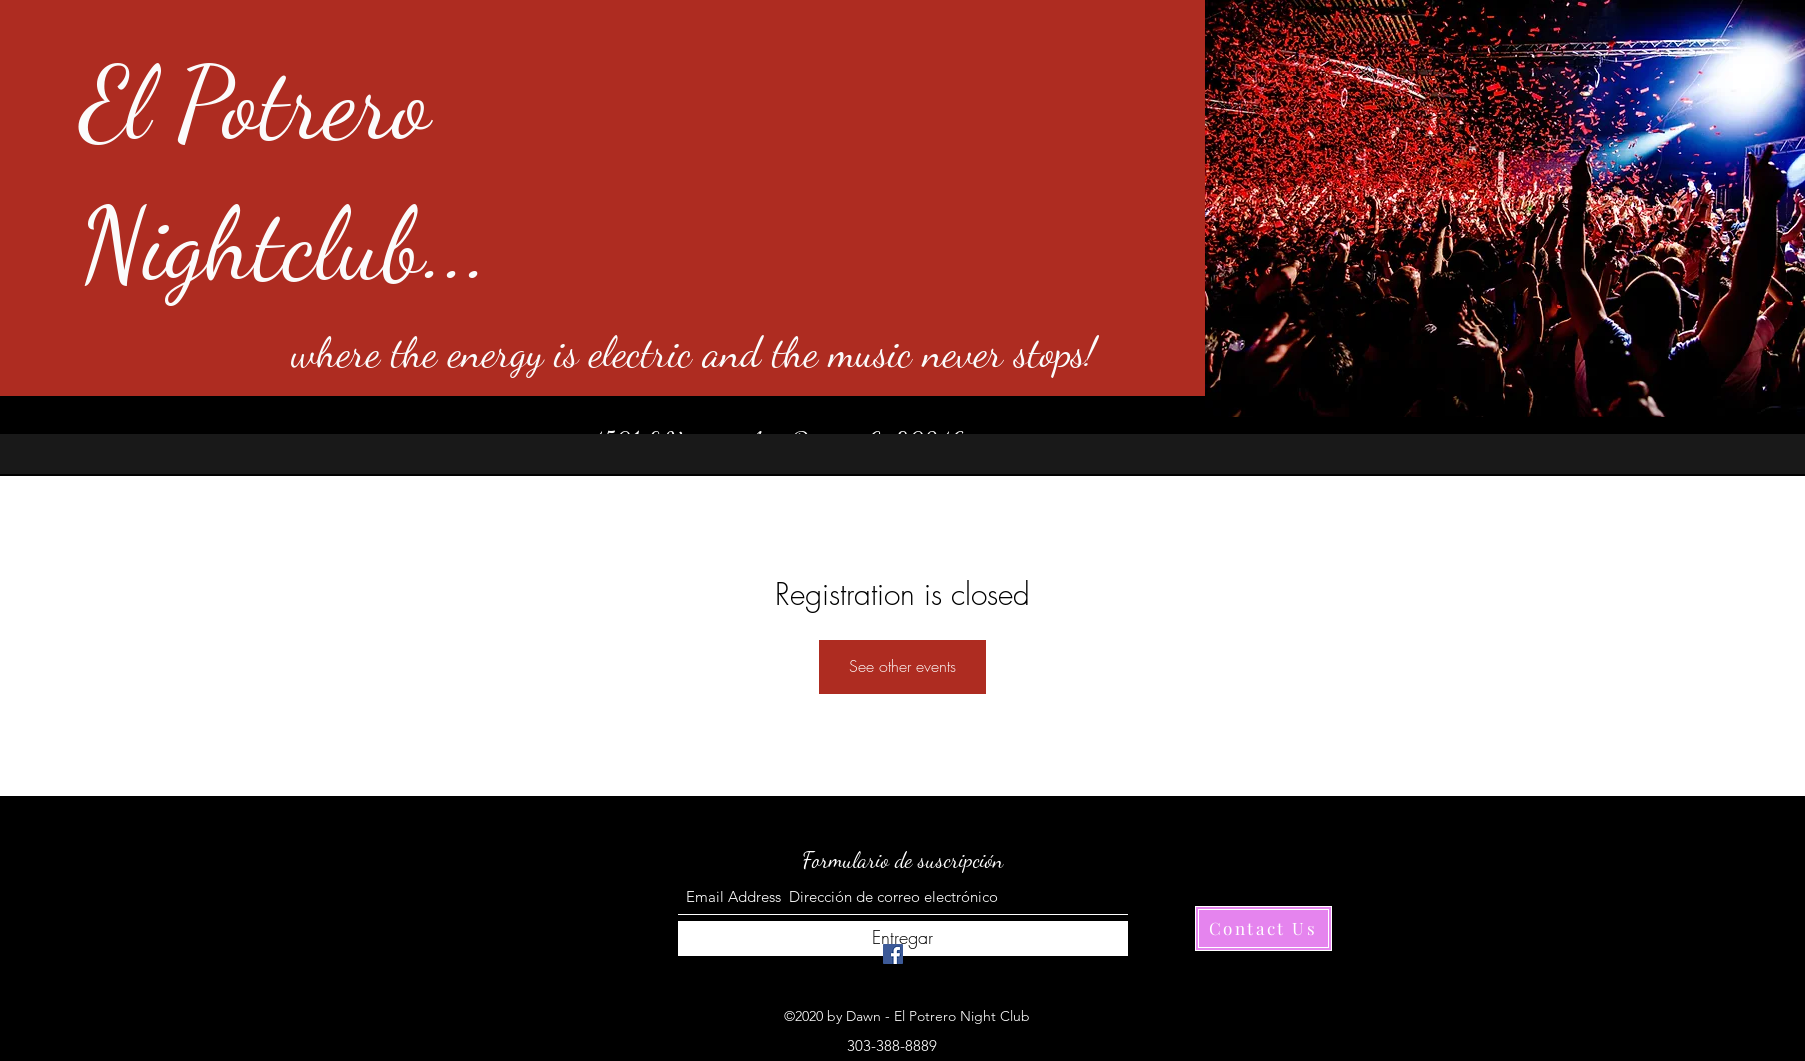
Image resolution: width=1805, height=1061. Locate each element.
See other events (902, 666)
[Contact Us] (1263, 928)
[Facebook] (893, 954)
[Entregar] (903, 938)
